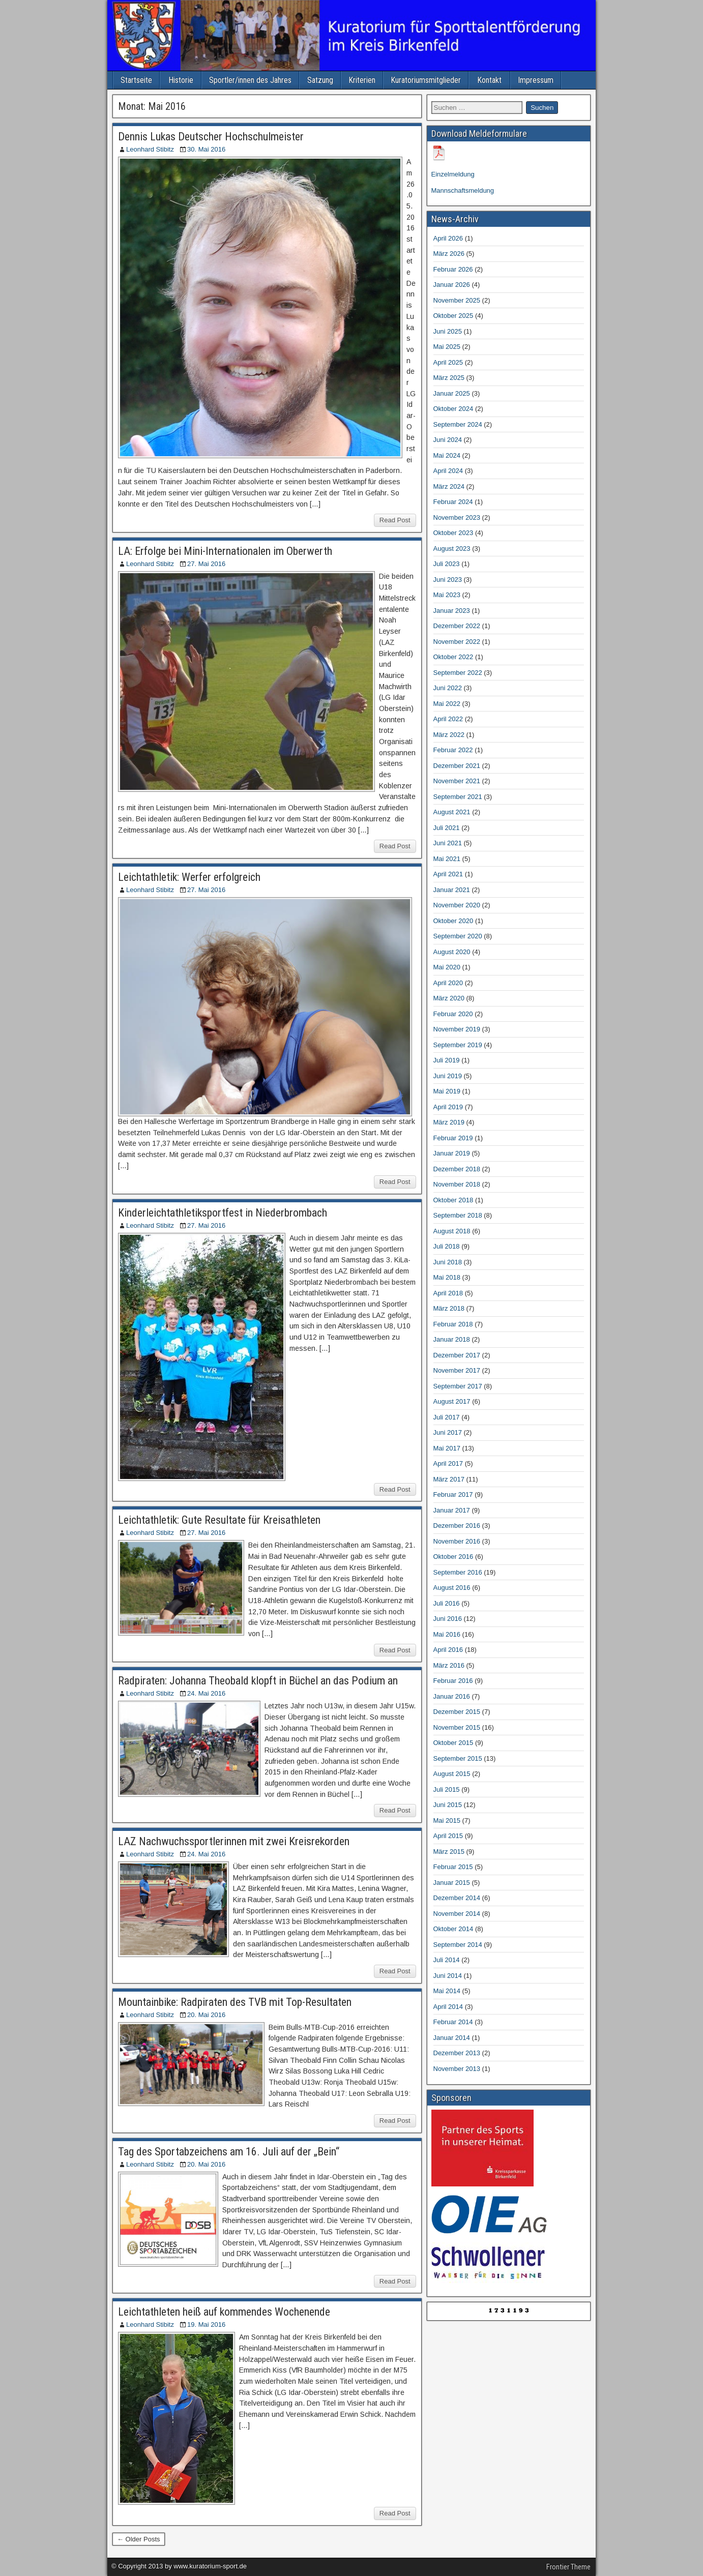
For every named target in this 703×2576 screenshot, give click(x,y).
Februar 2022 (453, 750)
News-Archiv (455, 219)
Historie (180, 80)
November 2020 (457, 905)
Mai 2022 (446, 703)
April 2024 (448, 471)
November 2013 (457, 2068)
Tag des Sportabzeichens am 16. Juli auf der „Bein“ (228, 2151)
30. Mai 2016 (206, 149)
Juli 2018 (446, 1246)
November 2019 (457, 1029)
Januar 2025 (451, 393)
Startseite (136, 80)
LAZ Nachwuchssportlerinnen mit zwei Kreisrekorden (233, 1841)
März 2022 (448, 734)
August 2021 (452, 812)
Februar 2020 (453, 1014)
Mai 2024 (446, 455)
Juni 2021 (447, 843)
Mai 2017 (446, 1448)
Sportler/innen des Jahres (250, 80)
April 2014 (448, 2006)
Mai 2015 (446, 1820)
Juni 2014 (447, 1975)
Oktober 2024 (453, 408)
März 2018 (448, 1308)
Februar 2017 (453, 1494)
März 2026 (448, 253)
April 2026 (448, 238)
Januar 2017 (451, 1510)
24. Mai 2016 (206, 1693)
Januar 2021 (451, 890)
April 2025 (448, 362)
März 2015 (448, 1851)
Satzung (320, 80)
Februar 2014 (453, 2022)
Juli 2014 (446, 1960)
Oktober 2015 (453, 1742)
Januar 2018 (451, 1339)
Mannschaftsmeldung (462, 190)
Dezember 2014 (457, 1898)
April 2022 (448, 719)
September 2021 (457, 797)
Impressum (535, 80)
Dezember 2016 (457, 1525)
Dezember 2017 (457, 1355)
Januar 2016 (451, 1696)
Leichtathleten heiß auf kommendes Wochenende (224, 2311)
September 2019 (457, 1045)
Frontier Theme (568, 2566)
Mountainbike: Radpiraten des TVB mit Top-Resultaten (235, 2002)
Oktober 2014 (453, 1929)
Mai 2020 (446, 967)
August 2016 (452, 1587)
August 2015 (452, 1774)
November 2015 (457, 1727)
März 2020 (448, 998)
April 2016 (448, 1649)
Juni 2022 (447, 688)
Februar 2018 (453, 1324)
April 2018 (448, 1293)
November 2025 (457, 300)
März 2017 (448, 1479)
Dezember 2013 (457, 2053)
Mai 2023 (446, 595)
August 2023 (452, 548)
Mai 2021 (446, 859)
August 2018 (452, 1231)
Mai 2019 (446, 1091)
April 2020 (448, 983)
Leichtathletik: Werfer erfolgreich (189, 877)
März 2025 (448, 377)
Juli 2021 (446, 828)
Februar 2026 (453, 269)
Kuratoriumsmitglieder (426, 80)
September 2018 (457, 1215)
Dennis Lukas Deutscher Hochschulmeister (211, 136)
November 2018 (457, 1184)
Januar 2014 (451, 2037)
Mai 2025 (446, 346)
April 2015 (448, 1836)
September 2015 (457, 1758)
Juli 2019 (446, 1060)
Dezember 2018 (457, 1169)
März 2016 (448, 1665)
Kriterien (361, 80)
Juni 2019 (447, 1076)
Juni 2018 (447, 1262)
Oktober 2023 (453, 533)
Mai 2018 (446, 1277)
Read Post (395, 520)
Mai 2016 (446, 1634)
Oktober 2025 (453, 315)
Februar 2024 (453, 502)
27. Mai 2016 (206, 564)
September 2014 (457, 1944)
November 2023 (457, 517)
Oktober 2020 (453, 921)
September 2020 (457, 936)
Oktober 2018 (453, 1200)
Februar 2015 (453, 1867)
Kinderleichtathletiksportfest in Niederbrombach (222, 1212)
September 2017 (457, 1386)
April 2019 (448, 1107)
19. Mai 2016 (206, 2324)
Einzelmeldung (453, 174)
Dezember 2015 (457, 1711)
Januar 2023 (451, 610)
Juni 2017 (447, 1432)
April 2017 (448, 1463)
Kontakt (489, 80)
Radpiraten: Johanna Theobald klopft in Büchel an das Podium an (258, 1680)
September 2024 (457, 424)
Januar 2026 (451, 284)
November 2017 (457, 1370)
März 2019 (448, 1122)
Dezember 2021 (457, 765)
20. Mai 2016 (206, 2015)
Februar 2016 (453, 1680)
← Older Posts (138, 2539)
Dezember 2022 (457, 626)
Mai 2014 (446, 1991)
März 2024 (448, 486)
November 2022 (457, 641)
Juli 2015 (446, 1789)
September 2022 (457, 672)
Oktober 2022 (453, 657)
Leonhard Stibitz (150, 149)
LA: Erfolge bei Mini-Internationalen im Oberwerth (225, 551)
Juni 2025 (447, 331)
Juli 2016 (446, 1603)
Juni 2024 (447, 439)
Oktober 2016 (453, 1556)
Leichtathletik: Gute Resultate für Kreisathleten (219, 1520)
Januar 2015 (451, 1882)
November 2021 (457, 781)
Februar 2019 (453, 1138)
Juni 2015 (447, 1805)
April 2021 (448, 874)
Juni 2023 (447, 579)
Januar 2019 (451, 1153)
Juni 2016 (447, 1618)
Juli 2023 (446, 564)
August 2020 (452, 952)
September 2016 (457, 1572)
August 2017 (452, 1401)
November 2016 (457, 1541)
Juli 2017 (446, 1417)
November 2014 (457, 1913)
